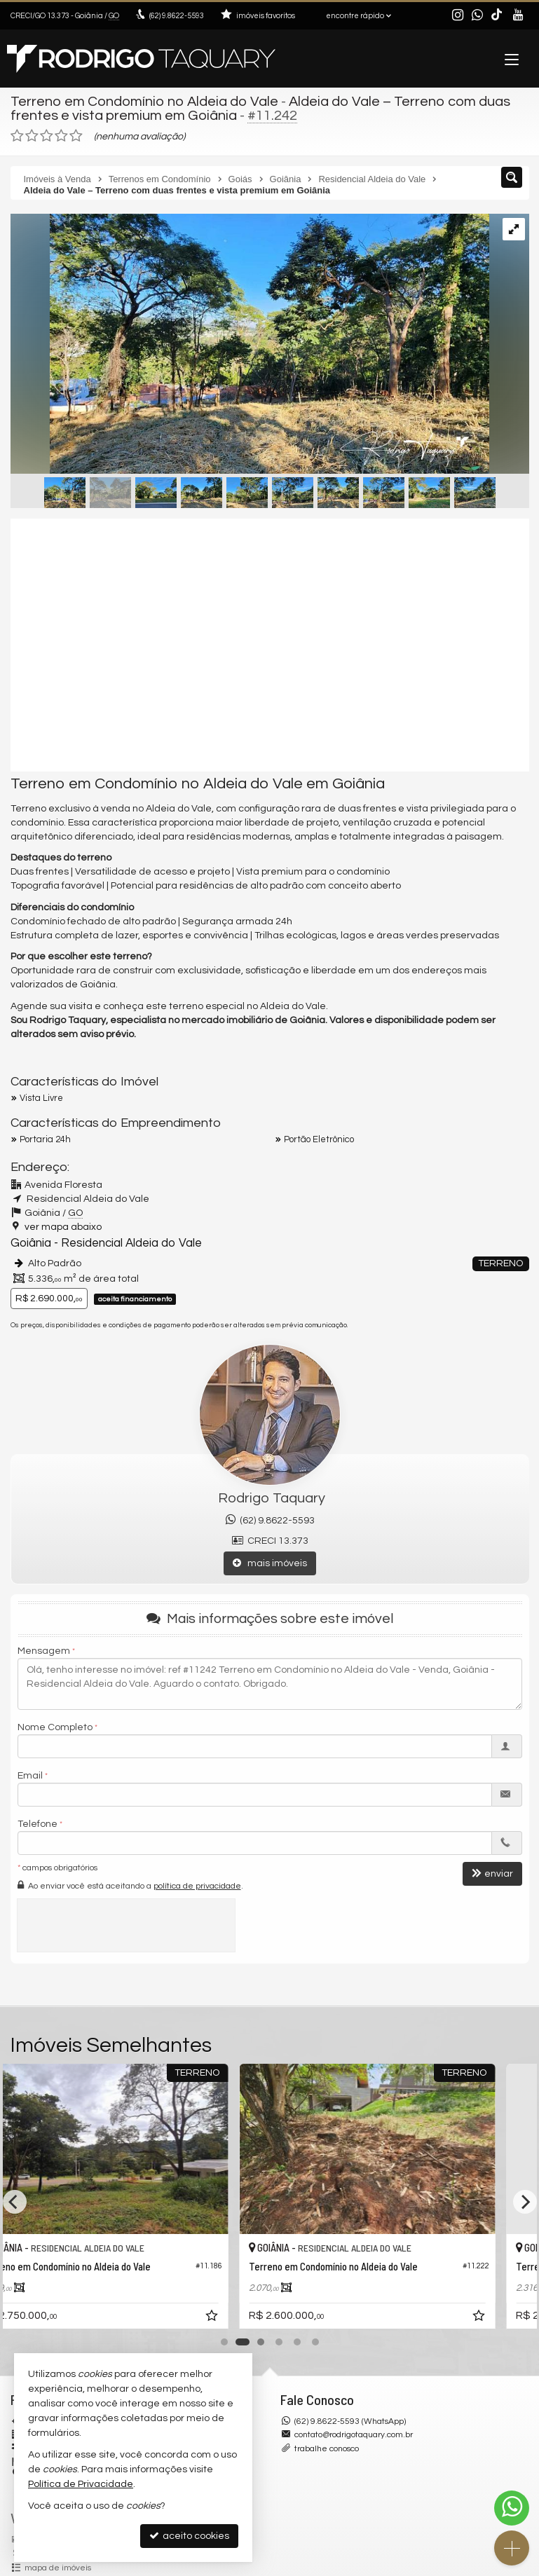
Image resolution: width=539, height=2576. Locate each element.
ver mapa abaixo (63, 1227)
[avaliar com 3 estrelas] (46, 136)
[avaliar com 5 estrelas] (76, 136)
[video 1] (270, 644)
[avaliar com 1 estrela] (17, 136)
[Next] (525, 2202)
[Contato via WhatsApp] (511, 2508)
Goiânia (31, 1243)
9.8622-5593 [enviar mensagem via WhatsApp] (176, 16)
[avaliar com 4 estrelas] (61, 136)
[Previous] (15, 2202)
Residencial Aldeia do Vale (131, 1243)
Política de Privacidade (80, 2484)
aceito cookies (189, 2535)
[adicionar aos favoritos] (249, 2318)
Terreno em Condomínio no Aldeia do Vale (144, 102)
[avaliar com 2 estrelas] (32, 136)
